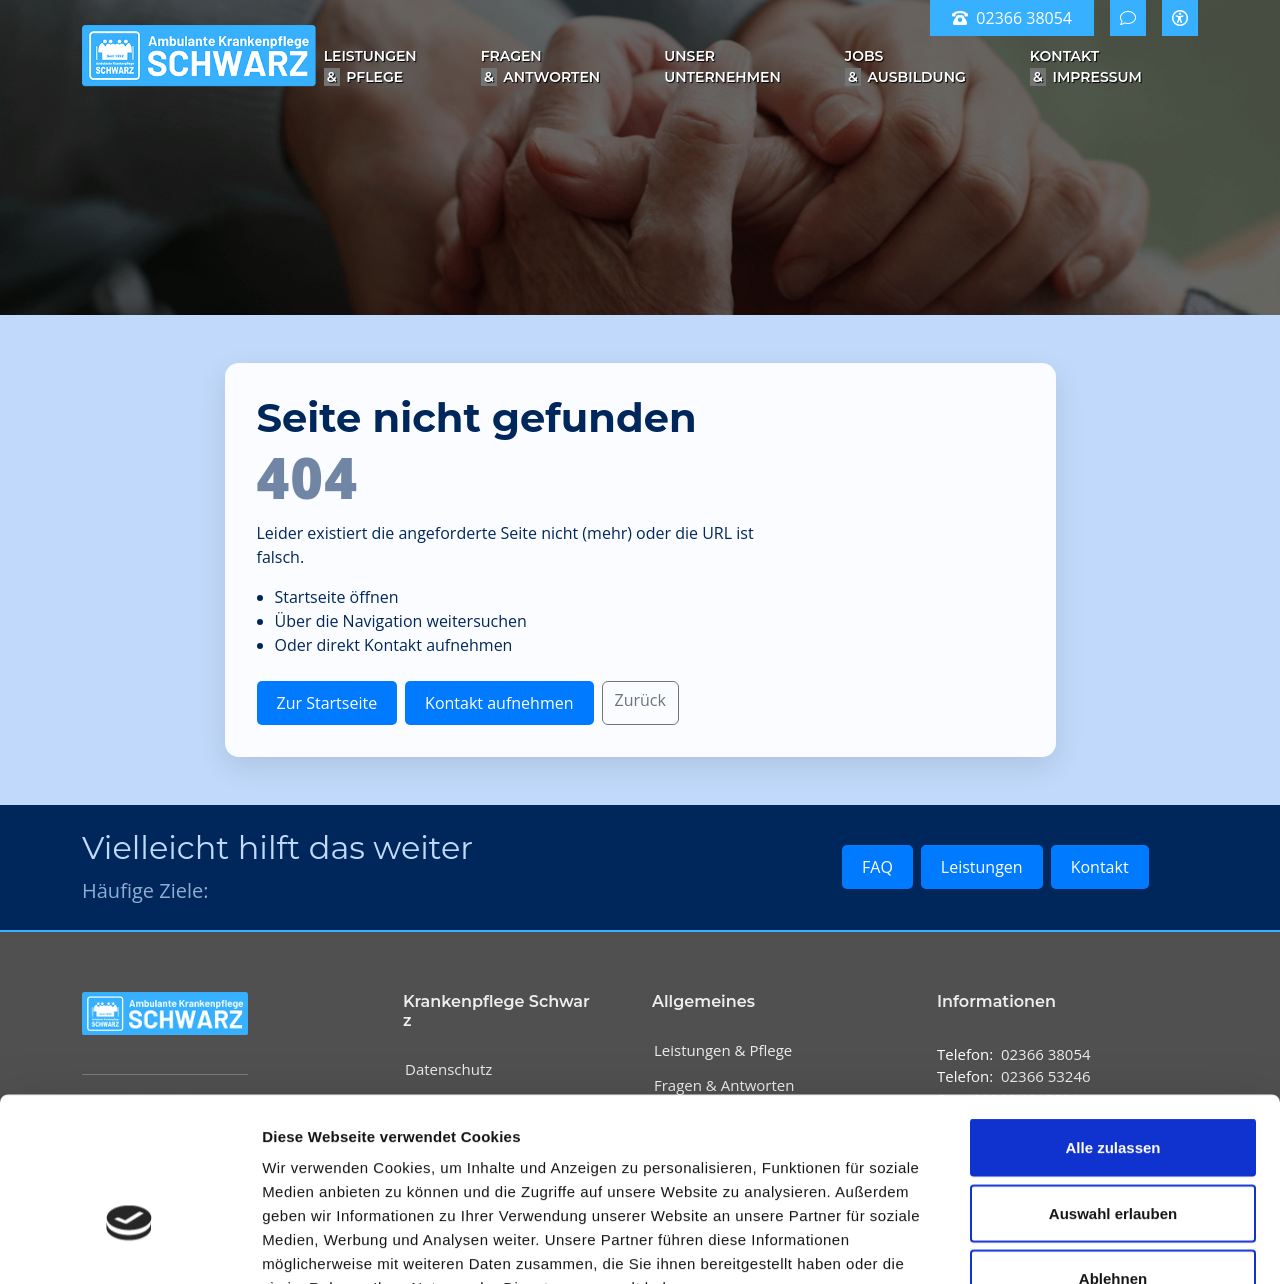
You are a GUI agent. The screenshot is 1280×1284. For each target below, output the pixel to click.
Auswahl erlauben (1113, 1087)
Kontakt (1100, 867)
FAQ (877, 867)
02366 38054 (1012, 18)
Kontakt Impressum (1086, 66)
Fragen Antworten (541, 66)
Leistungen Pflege (370, 66)
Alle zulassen (1112, 1021)
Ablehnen (1113, 1152)
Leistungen (982, 867)
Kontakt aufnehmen (499, 703)
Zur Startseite (327, 703)
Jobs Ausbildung (905, 66)
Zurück (640, 700)
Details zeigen (1063, 1244)
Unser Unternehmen (722, 66)
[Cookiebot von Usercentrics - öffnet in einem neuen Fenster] (129, 1245)
